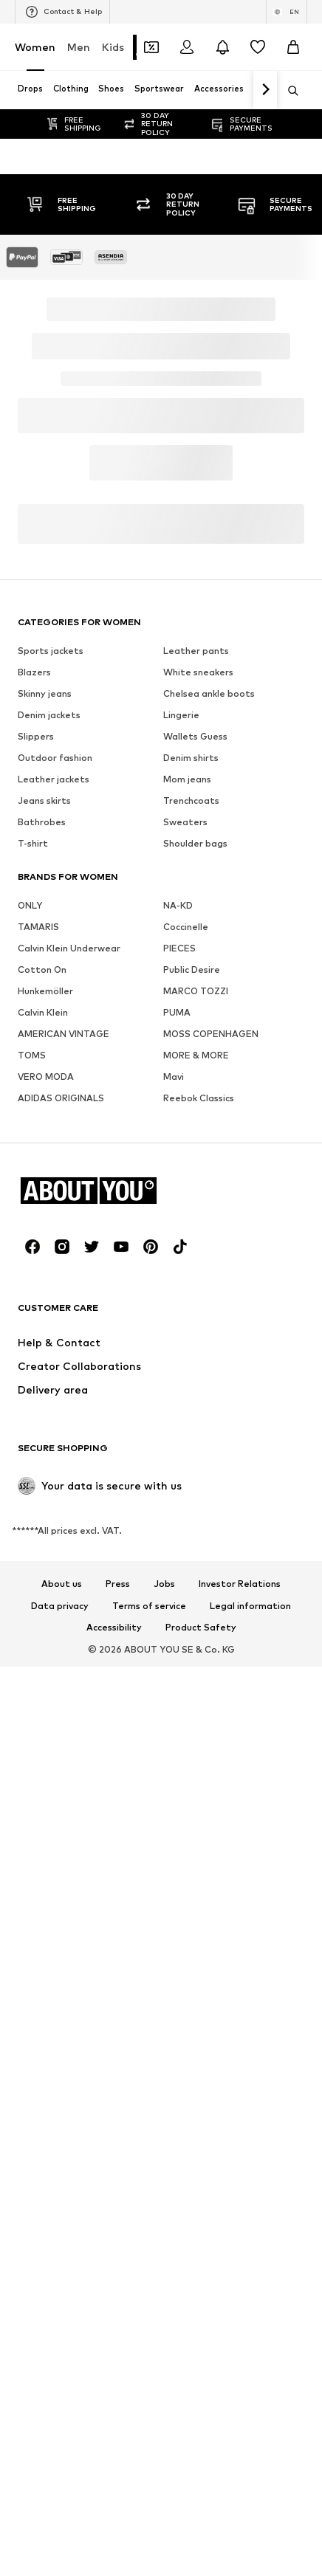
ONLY (30, 1945)
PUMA (177, 2052)
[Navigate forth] (265, 90)
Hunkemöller (45, 2030)
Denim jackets (49, 1754)
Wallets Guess (195, 1776)
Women (35, 47)
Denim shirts (191, 1797)
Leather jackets (53, 1819)
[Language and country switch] (286, 12)
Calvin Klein (43, 2052)
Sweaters (185, 1861)
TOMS (32, 2095)
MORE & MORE (196, 2095)
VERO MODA (46, 2116)
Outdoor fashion (55, 1797)
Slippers (36, 1776)
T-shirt (33, 1883)
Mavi (173, 2116)
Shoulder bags (195, 1883)
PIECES (179, 1988)
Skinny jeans (45, 1733)
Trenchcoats (191, 1840)
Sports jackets (50, 1690)
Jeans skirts (44, 1840)
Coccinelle (185, 1966)
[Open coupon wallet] (151, 47)
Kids (113, 47)
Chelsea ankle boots (209, 1733)
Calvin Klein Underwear (69, 1988)
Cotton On (42, 2009)
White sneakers (198, 1712)
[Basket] (293, 47)
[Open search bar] (288, 90)
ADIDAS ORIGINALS (61, 2137)
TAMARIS (38, 1966)
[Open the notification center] (222, 47)
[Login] (187, 47)
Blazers (34, 1712)
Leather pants (196, 1690)
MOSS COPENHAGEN (210, 2073)
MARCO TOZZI (195, 2030)
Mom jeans (187, 1819)
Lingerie (181, 1754)
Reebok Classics (198, 2137)
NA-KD (178, 1945)
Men (78, 47)
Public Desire (191, 2009)
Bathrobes (42, 1861)
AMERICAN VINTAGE (63, 2073)
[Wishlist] (258, 47)
